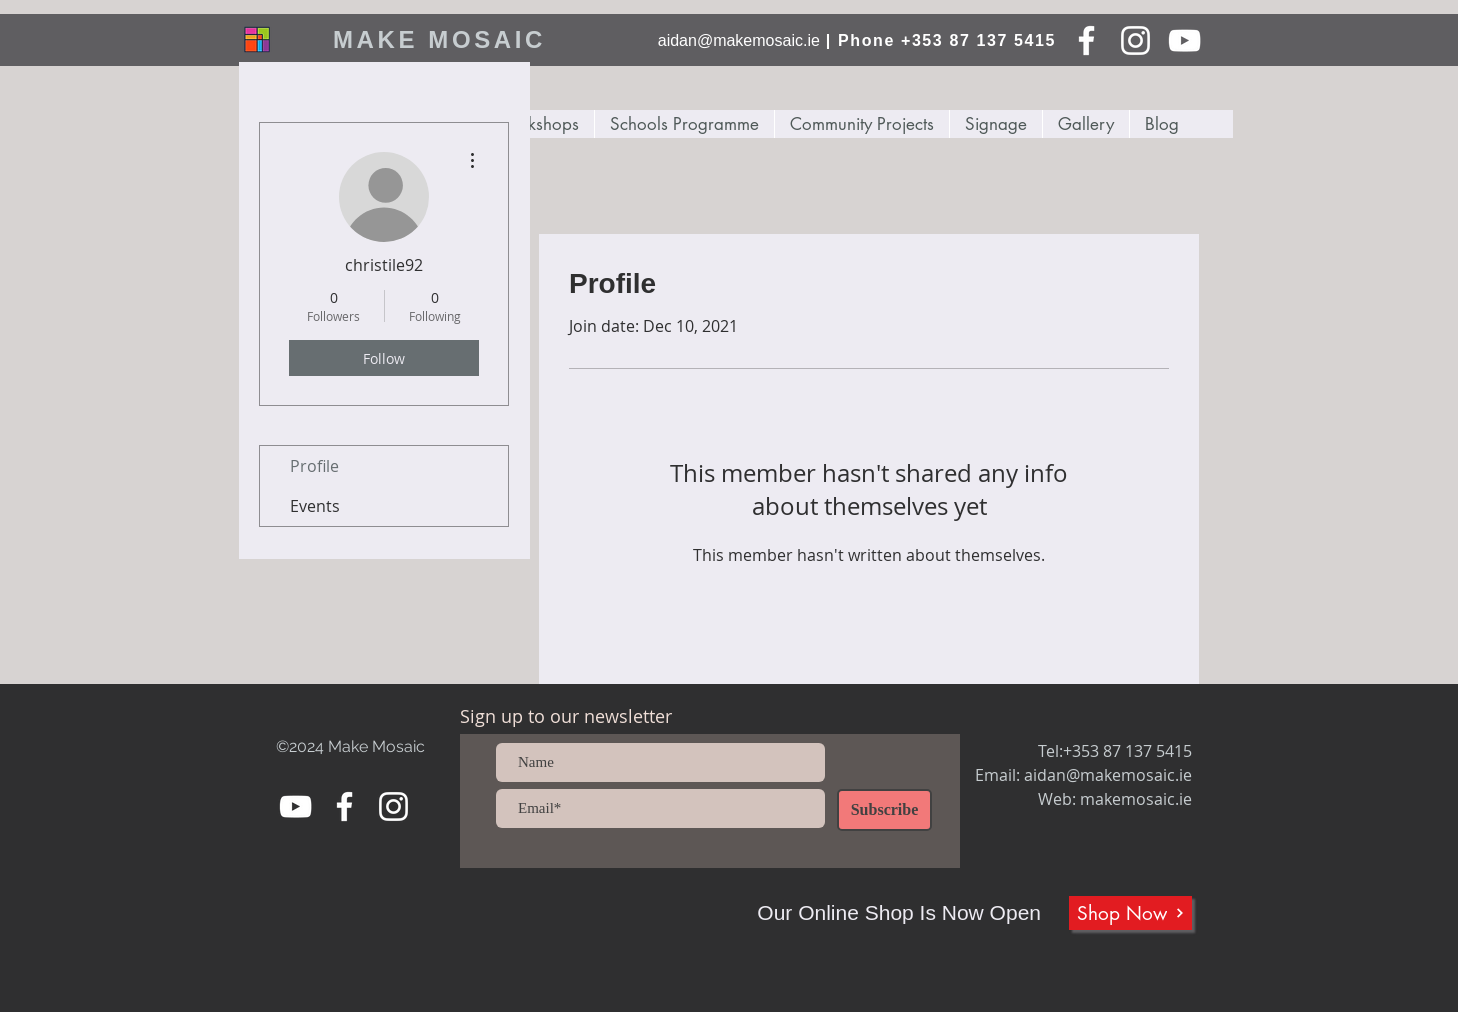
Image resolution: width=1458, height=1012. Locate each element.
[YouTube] (1184, 40)
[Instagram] (1135, 40)
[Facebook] (1086, 40)
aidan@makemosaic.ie (739, 40)
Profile (314, 466)
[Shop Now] (1130, 913)
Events (315, 506)
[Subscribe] (884, 810)
